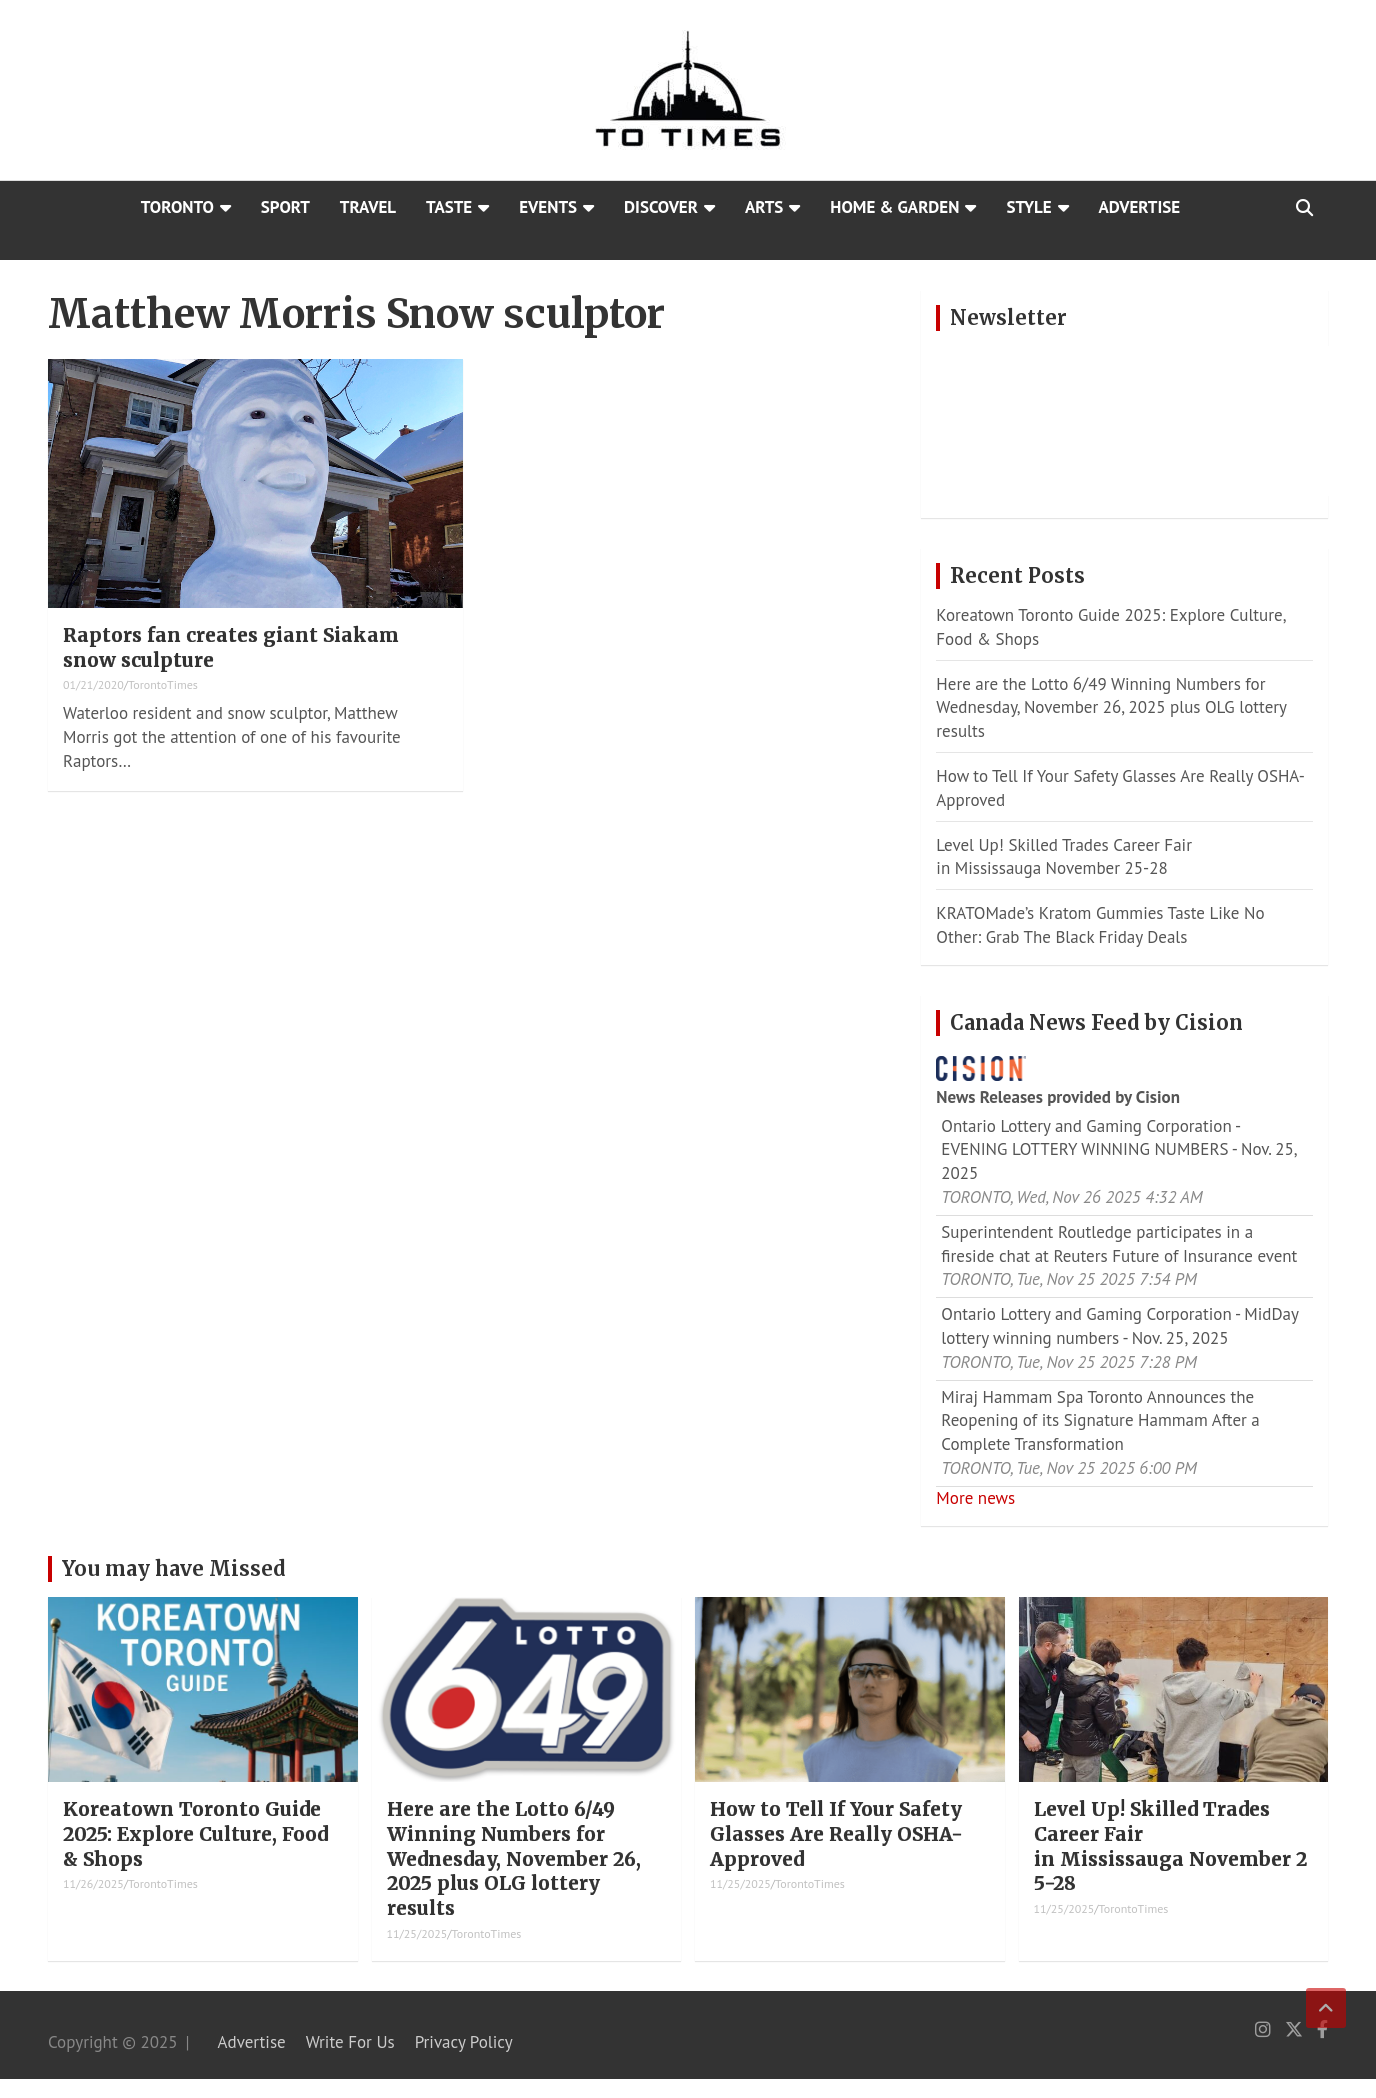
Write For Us (350, 2042)
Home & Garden (894, 207)
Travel (368, 207)
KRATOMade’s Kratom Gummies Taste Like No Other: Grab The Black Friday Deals (1100, 925)
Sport (285, 207)
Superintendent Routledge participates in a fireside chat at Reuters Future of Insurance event (1119, 1244)
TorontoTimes (163, 684)
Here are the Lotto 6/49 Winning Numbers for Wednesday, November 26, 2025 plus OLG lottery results (1111, 708)
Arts (764, 207)
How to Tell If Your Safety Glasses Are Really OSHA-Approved (836, 1833)
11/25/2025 (417, 1933)
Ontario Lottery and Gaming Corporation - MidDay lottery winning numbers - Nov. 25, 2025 (1119, 1326)
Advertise (1140, 207)
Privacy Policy (464, 2042)
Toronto (177, 207)
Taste (449, 207)
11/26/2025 (93, 1883)
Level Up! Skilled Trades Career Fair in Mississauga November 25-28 (1064, 857)
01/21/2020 (93, 684)
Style (1028, 207)
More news (975, 1498)
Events (548, 207)
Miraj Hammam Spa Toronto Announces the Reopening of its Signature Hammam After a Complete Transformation (1100, 1421)
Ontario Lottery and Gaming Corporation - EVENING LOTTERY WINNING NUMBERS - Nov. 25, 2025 (1118, 1150)
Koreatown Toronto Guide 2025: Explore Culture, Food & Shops (195, 1833)
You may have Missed (174, 1568)
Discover (661, 207)
